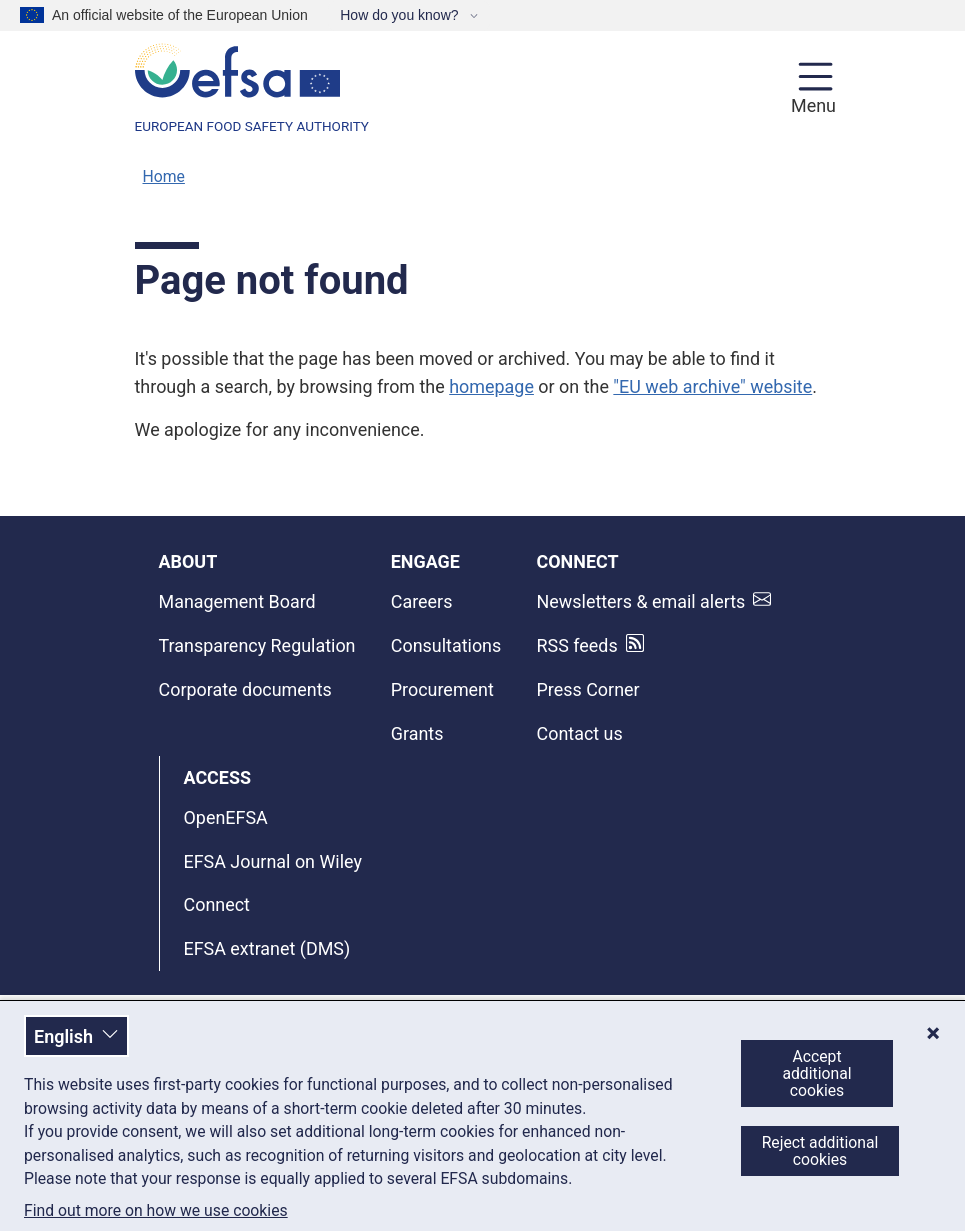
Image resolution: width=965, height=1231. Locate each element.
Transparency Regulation (257, 645)
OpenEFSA (226, 817)
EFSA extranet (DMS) (267, 948)
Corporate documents (245, 689)
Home (164, 176)
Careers (422, 601)
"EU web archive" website (712, 386)
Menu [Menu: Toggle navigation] (810, 105)
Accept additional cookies (816, 1073)
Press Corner (588, 689)
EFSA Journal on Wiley (273, 861)
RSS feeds (577, 645)
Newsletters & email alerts (641, 601)
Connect (217, 904)
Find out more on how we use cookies (156, 1211)
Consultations (446, 645)
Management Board (237, 601)
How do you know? (401, 15)
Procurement (442, 689)
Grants (417, 733)
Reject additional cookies (820, 1151)
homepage (491, 386)
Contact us (580, 733)
